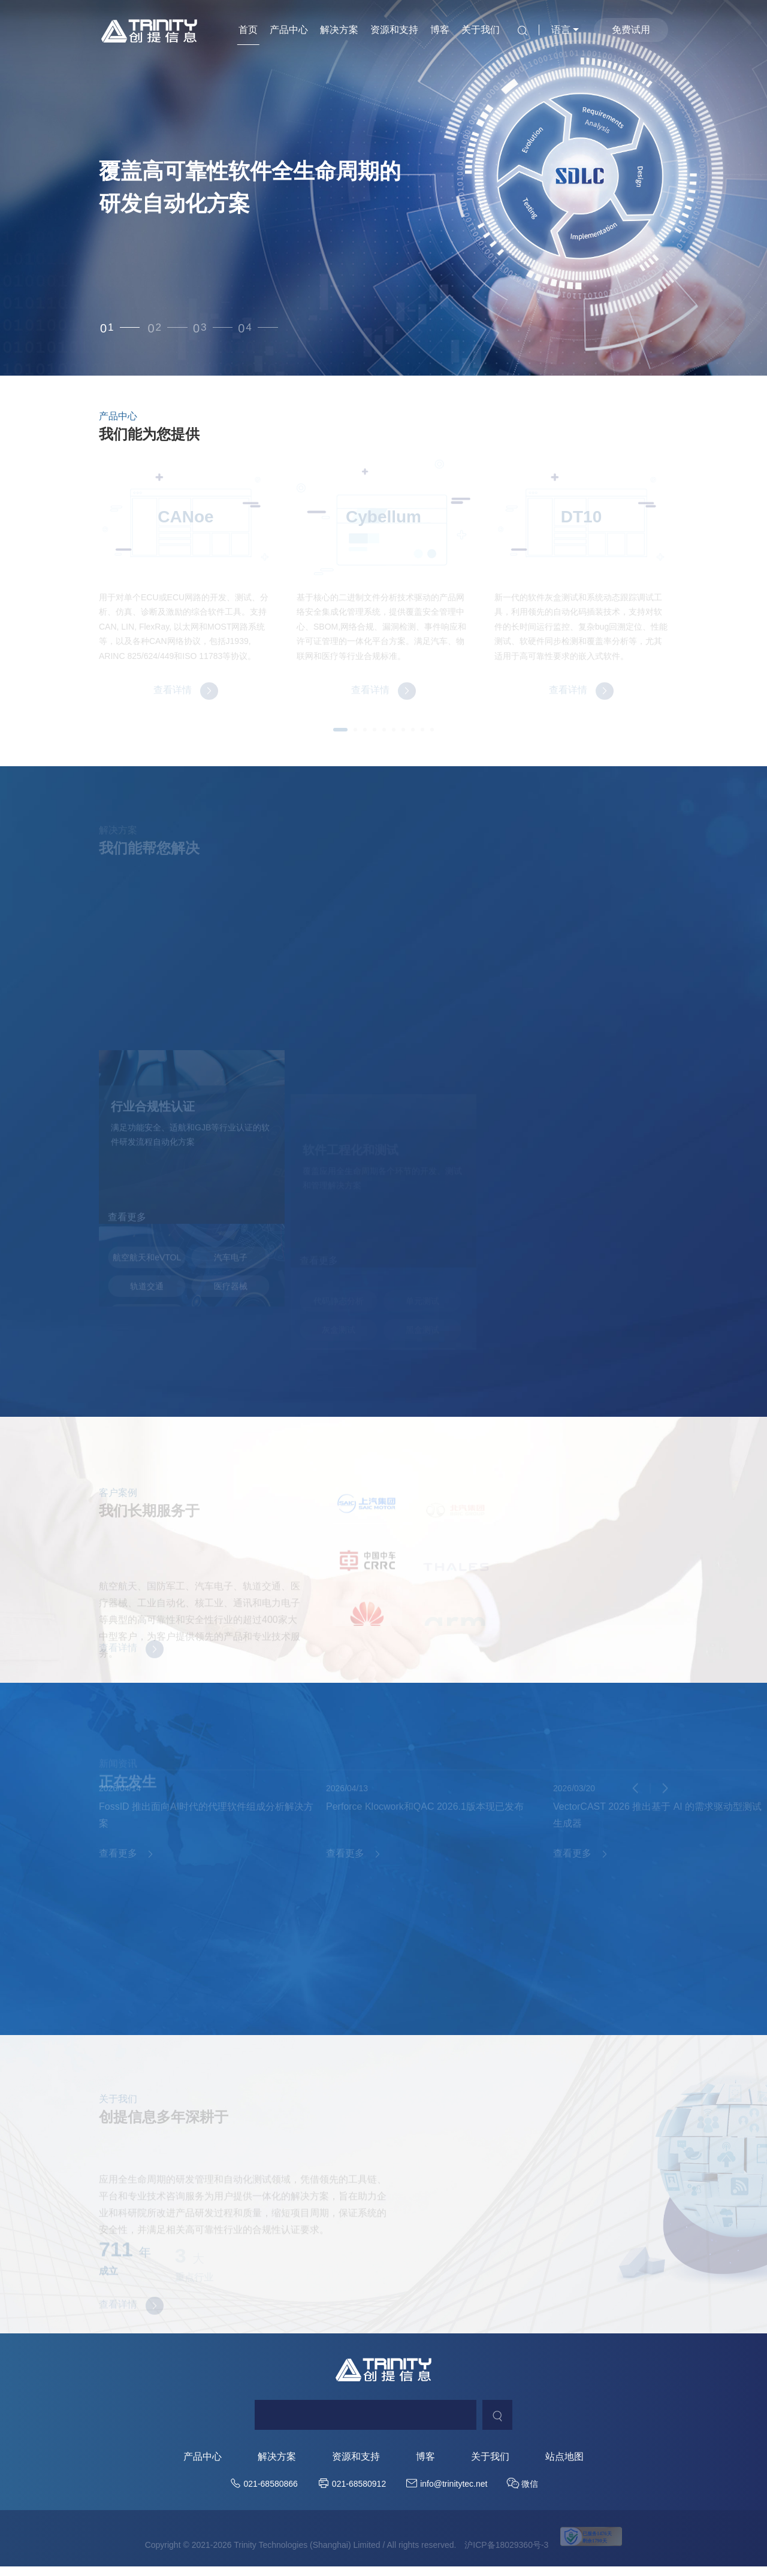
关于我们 (480, 30)
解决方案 (339, 30)
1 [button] (111, 328)
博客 (439, 30)
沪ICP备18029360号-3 (506, 2557)
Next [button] (761, 187)
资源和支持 (394, 30)
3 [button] (228, 328)
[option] (383, 188)
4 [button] (286, 328)
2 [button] (171, 328)
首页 (248, 30)
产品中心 (289, 30)
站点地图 (564, 2469)
